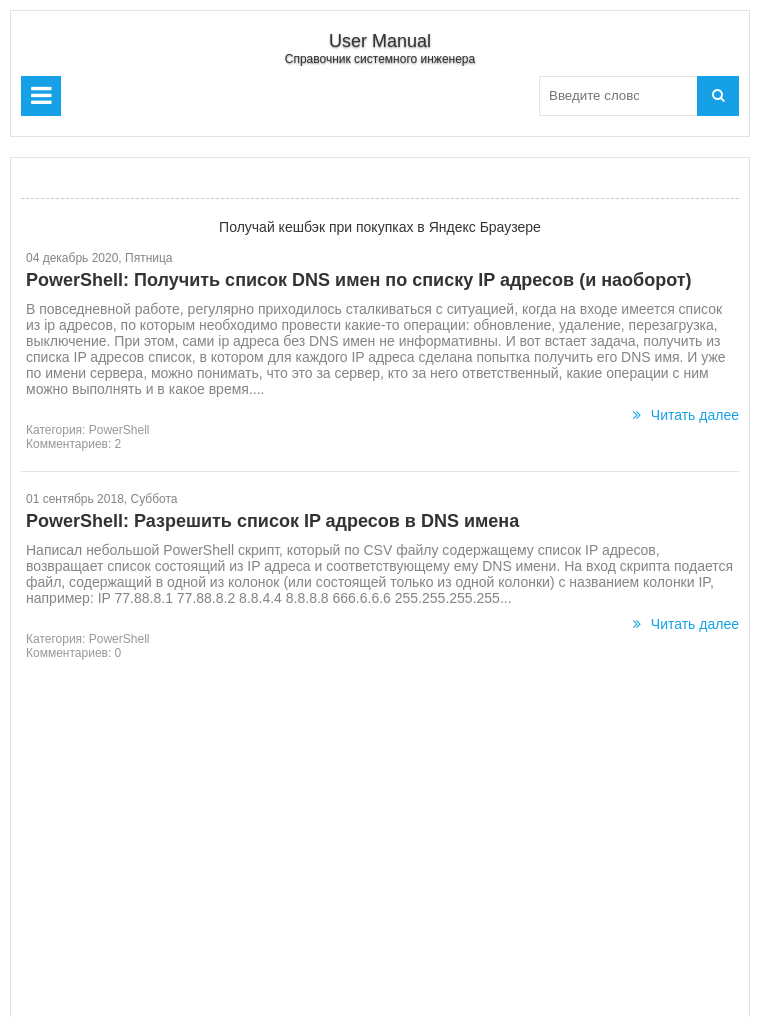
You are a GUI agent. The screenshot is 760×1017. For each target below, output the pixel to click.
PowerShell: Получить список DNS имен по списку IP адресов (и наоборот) (359, 280)
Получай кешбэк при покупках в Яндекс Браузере (380, 227)
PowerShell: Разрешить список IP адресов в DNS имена (272, 521)
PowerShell (119, 430)
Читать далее (686, 415)
